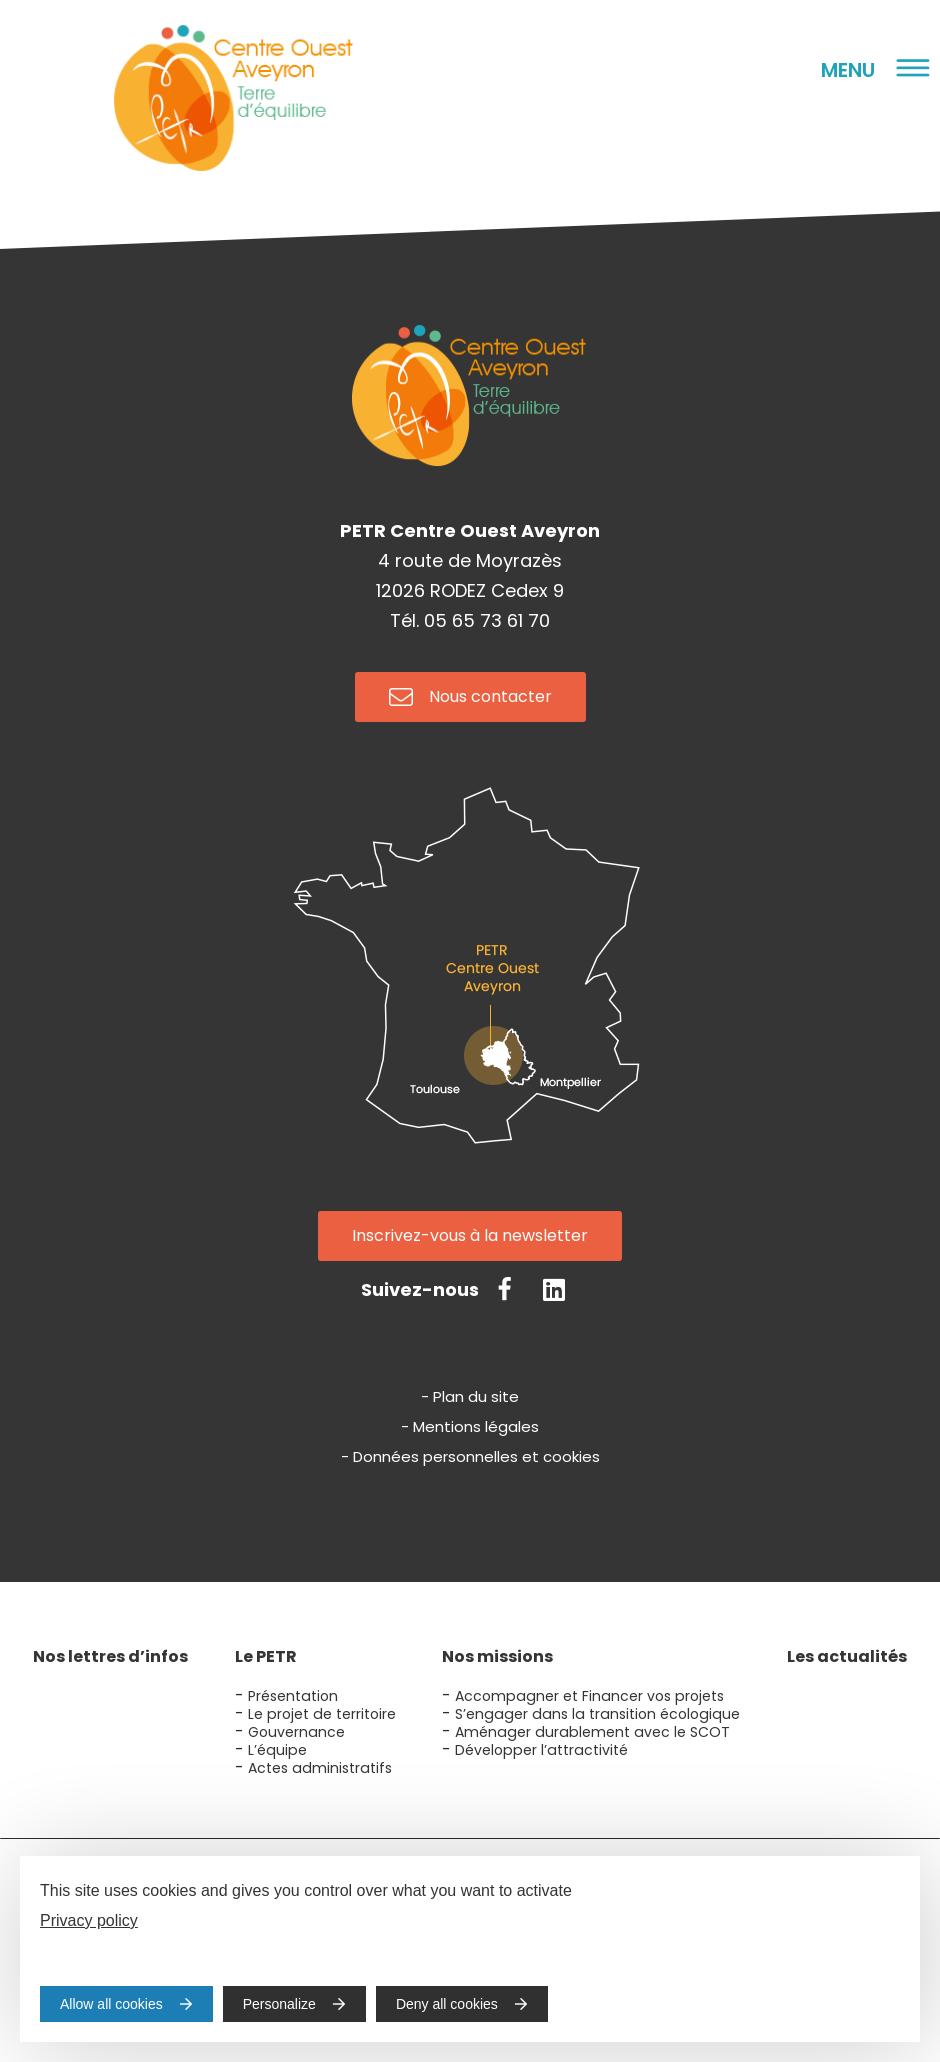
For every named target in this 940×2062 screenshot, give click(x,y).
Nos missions (497, 1656)
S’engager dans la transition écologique (597, 1714)
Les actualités (847, 1656)
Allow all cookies (111, 2004)
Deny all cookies (447, 2004)
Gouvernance (296, 1732)
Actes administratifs (320, 1768)
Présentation (293, 1696)
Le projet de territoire (322, 1714)
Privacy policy (89, 1920)
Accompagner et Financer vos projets (589, 1696)
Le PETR (266, 1656)
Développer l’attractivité (541, 1750)
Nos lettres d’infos (110, 1656)
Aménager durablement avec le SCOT (592, 1732)
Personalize (279, 2004)
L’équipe (277, 1750)
